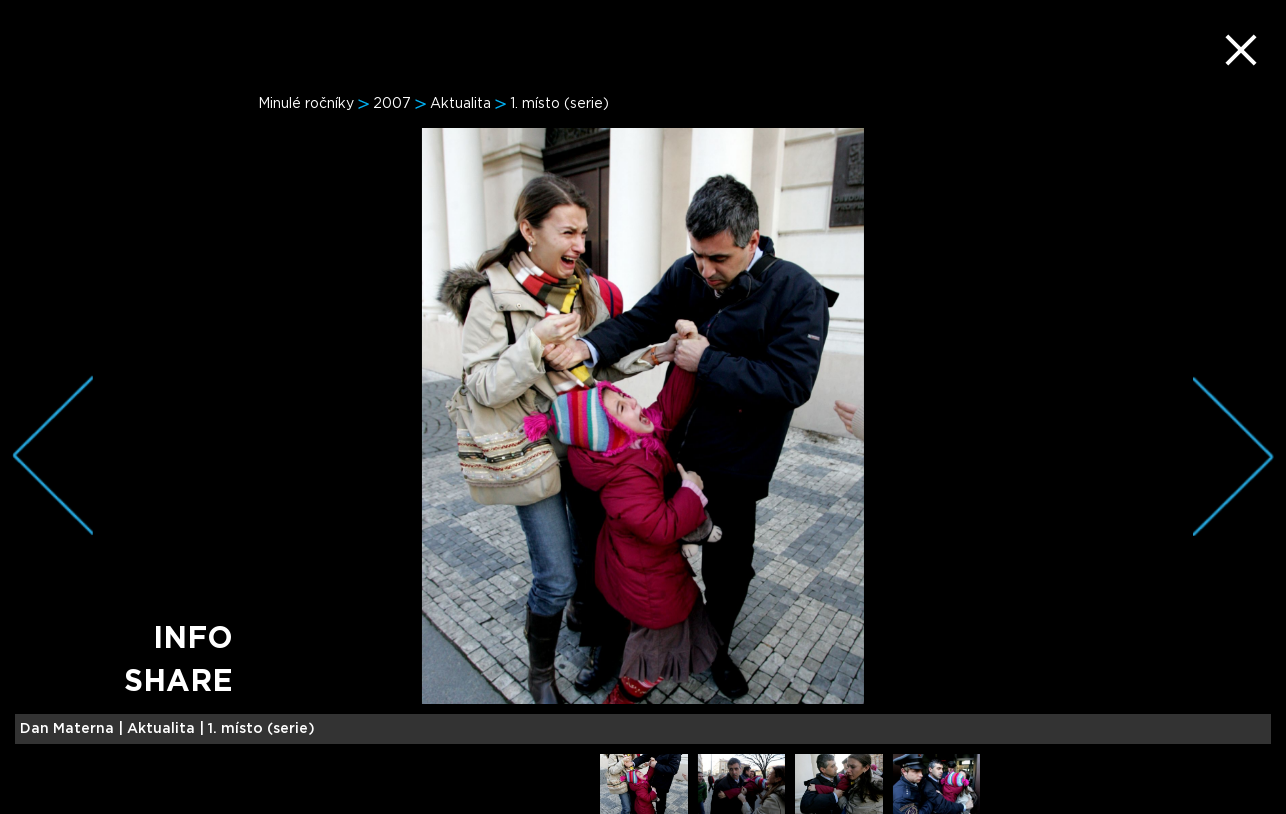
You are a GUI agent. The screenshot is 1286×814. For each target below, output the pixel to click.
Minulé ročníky (306, 104)
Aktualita (460, 104)
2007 (392, 104)
